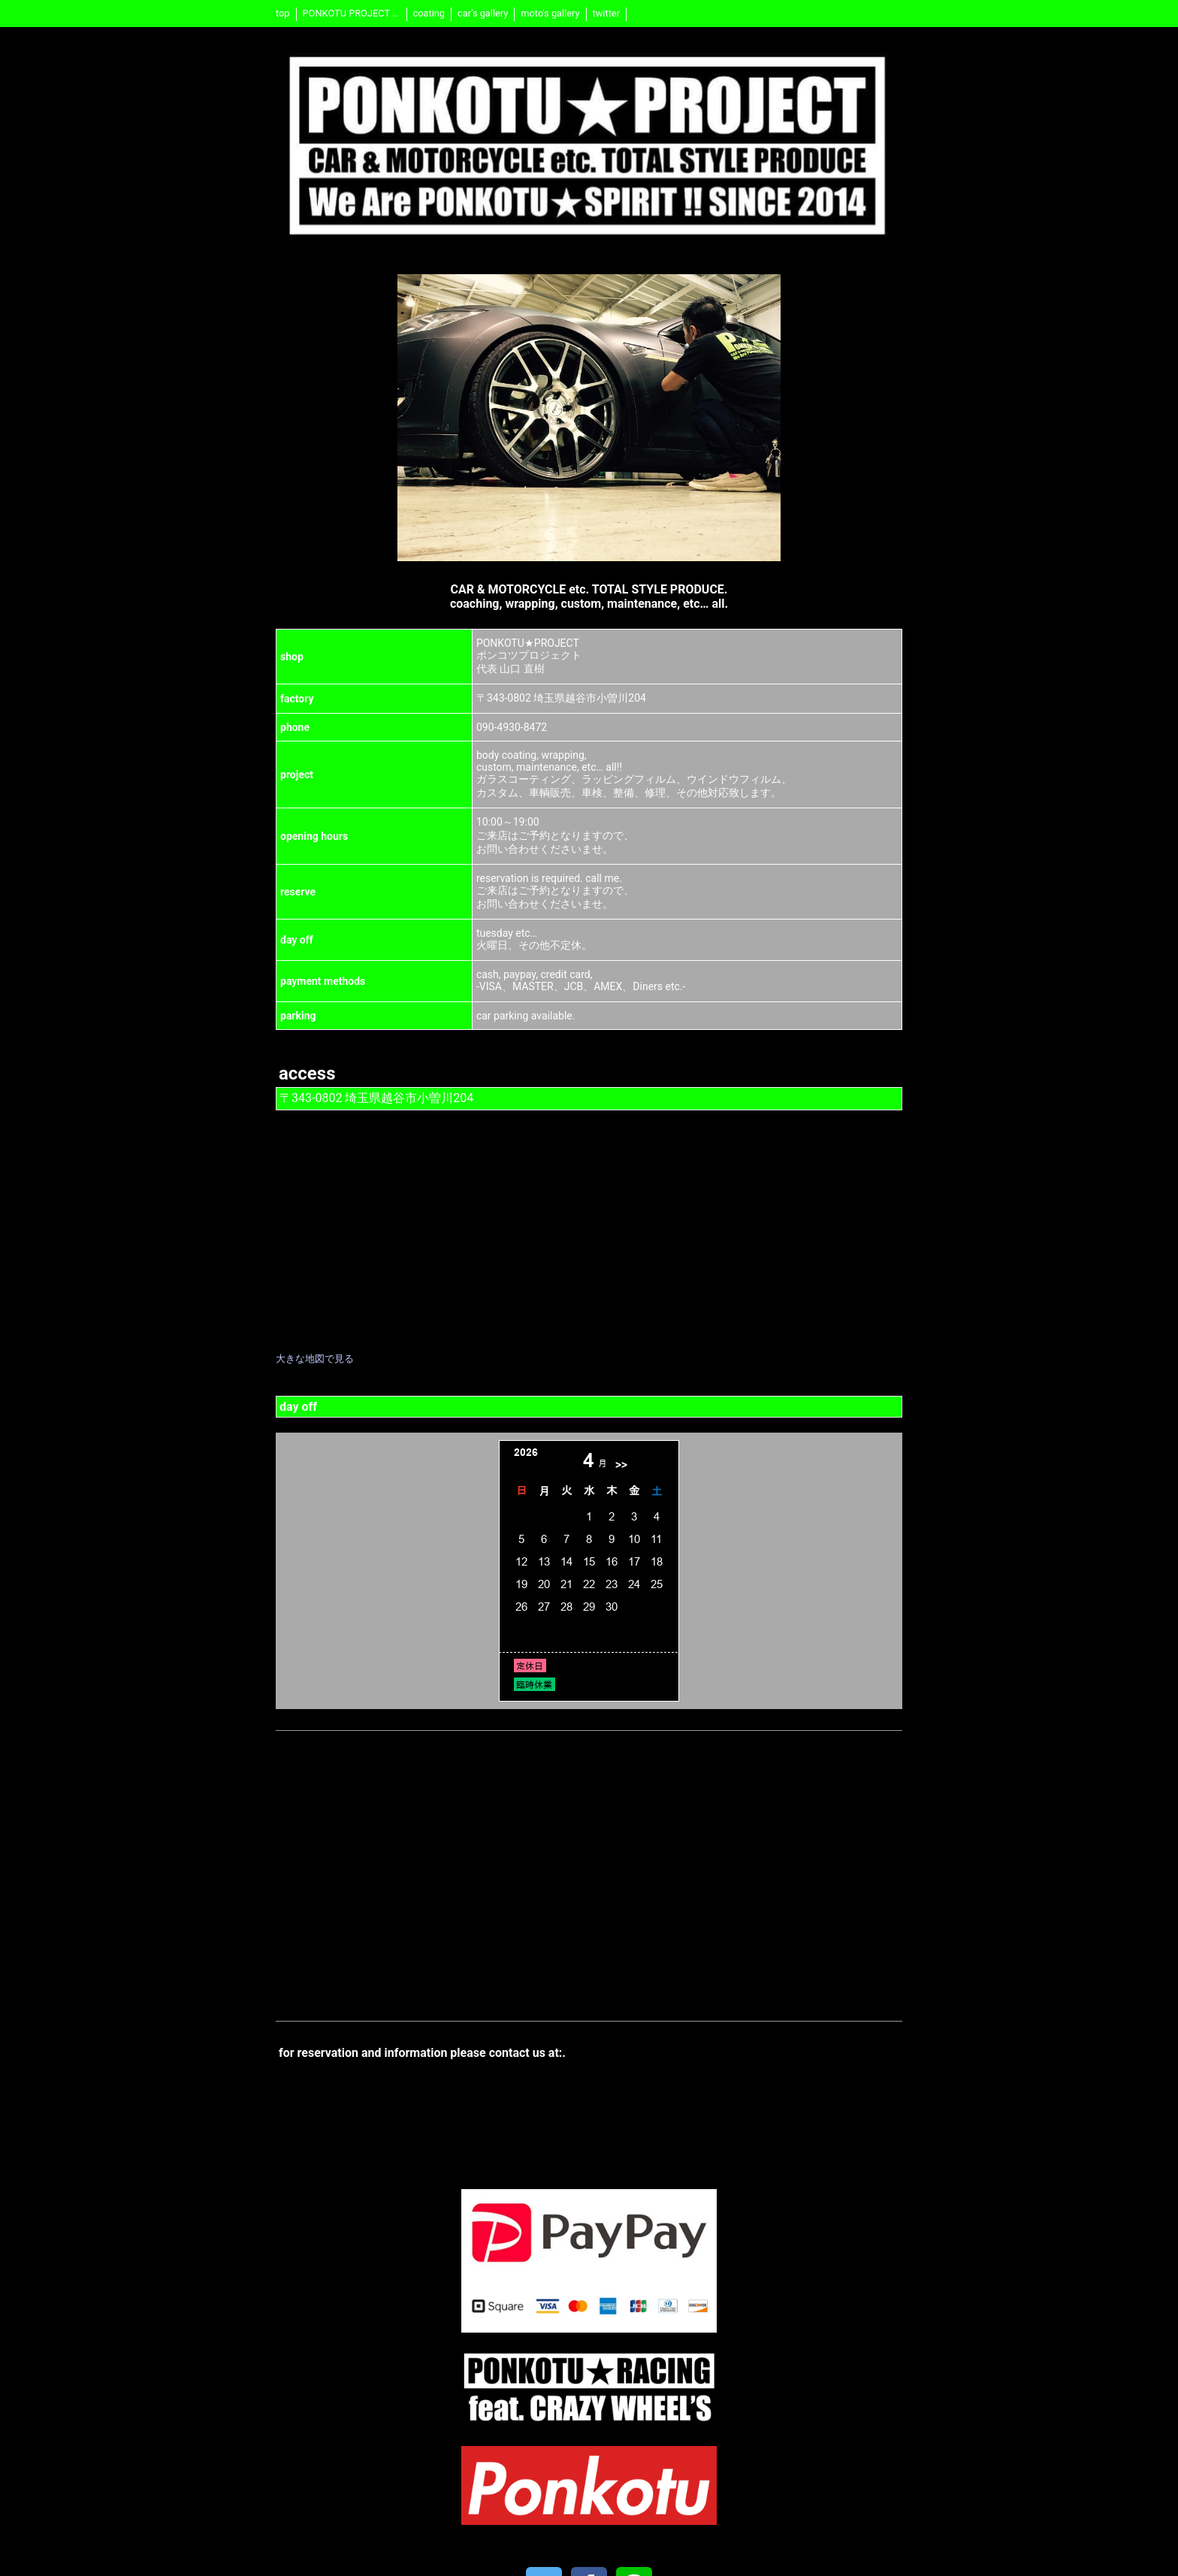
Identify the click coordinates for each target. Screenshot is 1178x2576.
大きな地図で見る (315, 1358)
